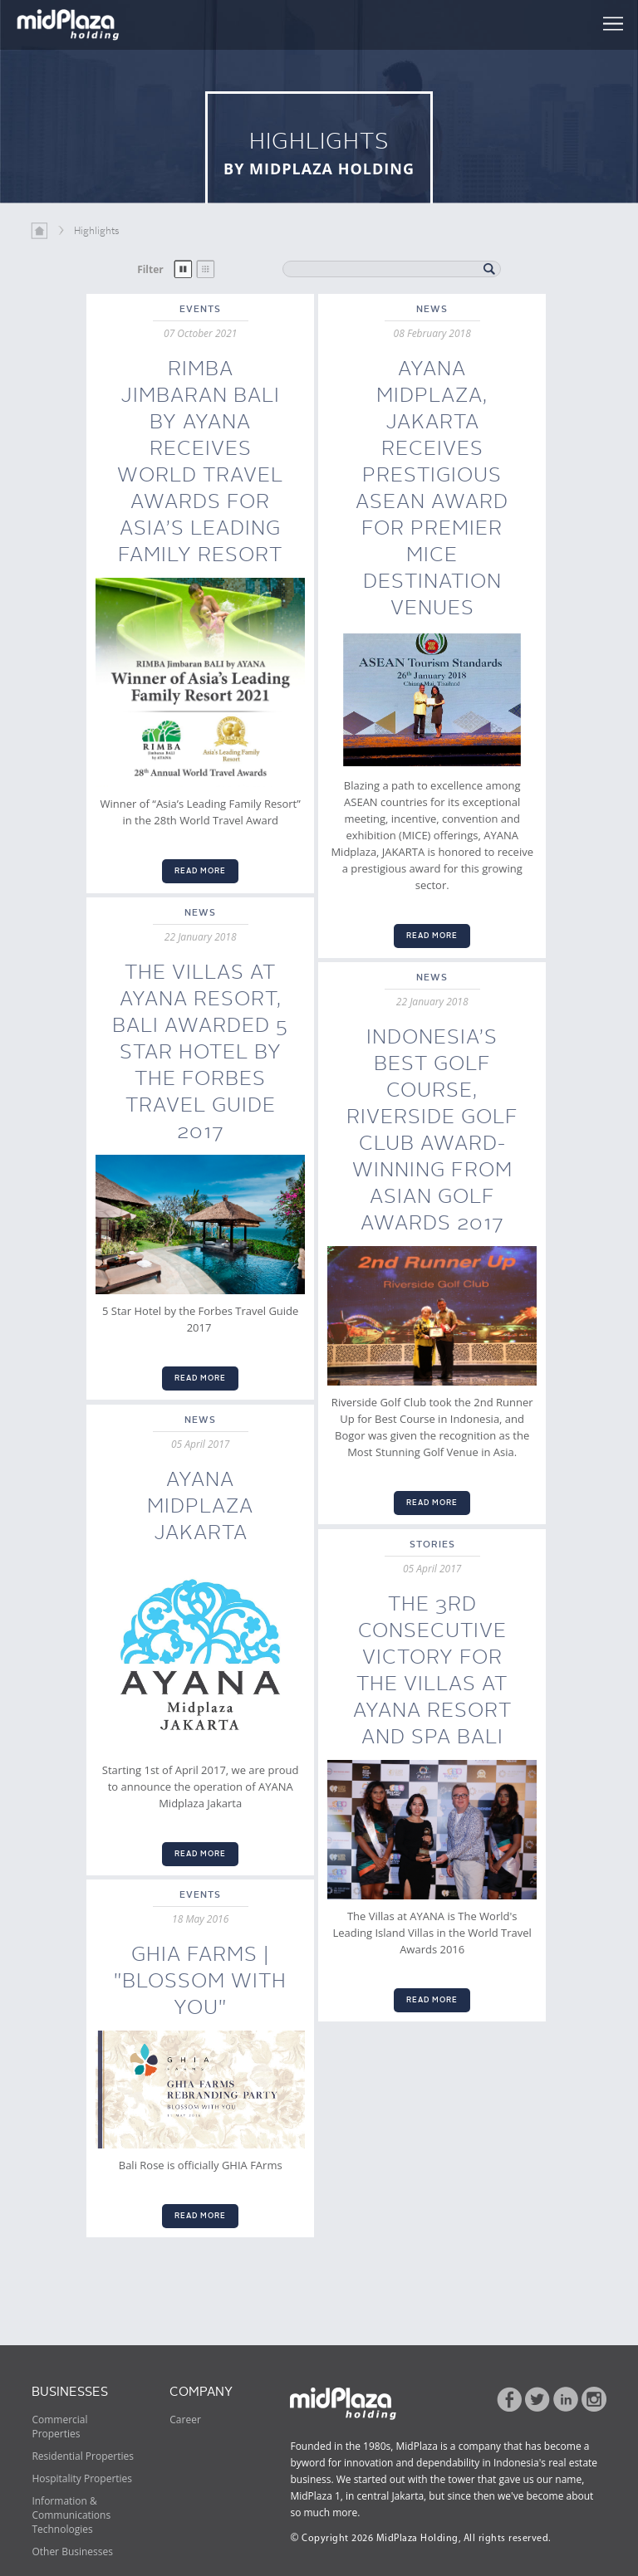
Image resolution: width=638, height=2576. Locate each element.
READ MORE (200, 871)
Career (185, 2419)
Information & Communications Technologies (71, 2515)
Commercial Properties (59, 2426)
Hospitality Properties (82, 2478)
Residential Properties (83, 2456)
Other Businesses (72, 2551)
